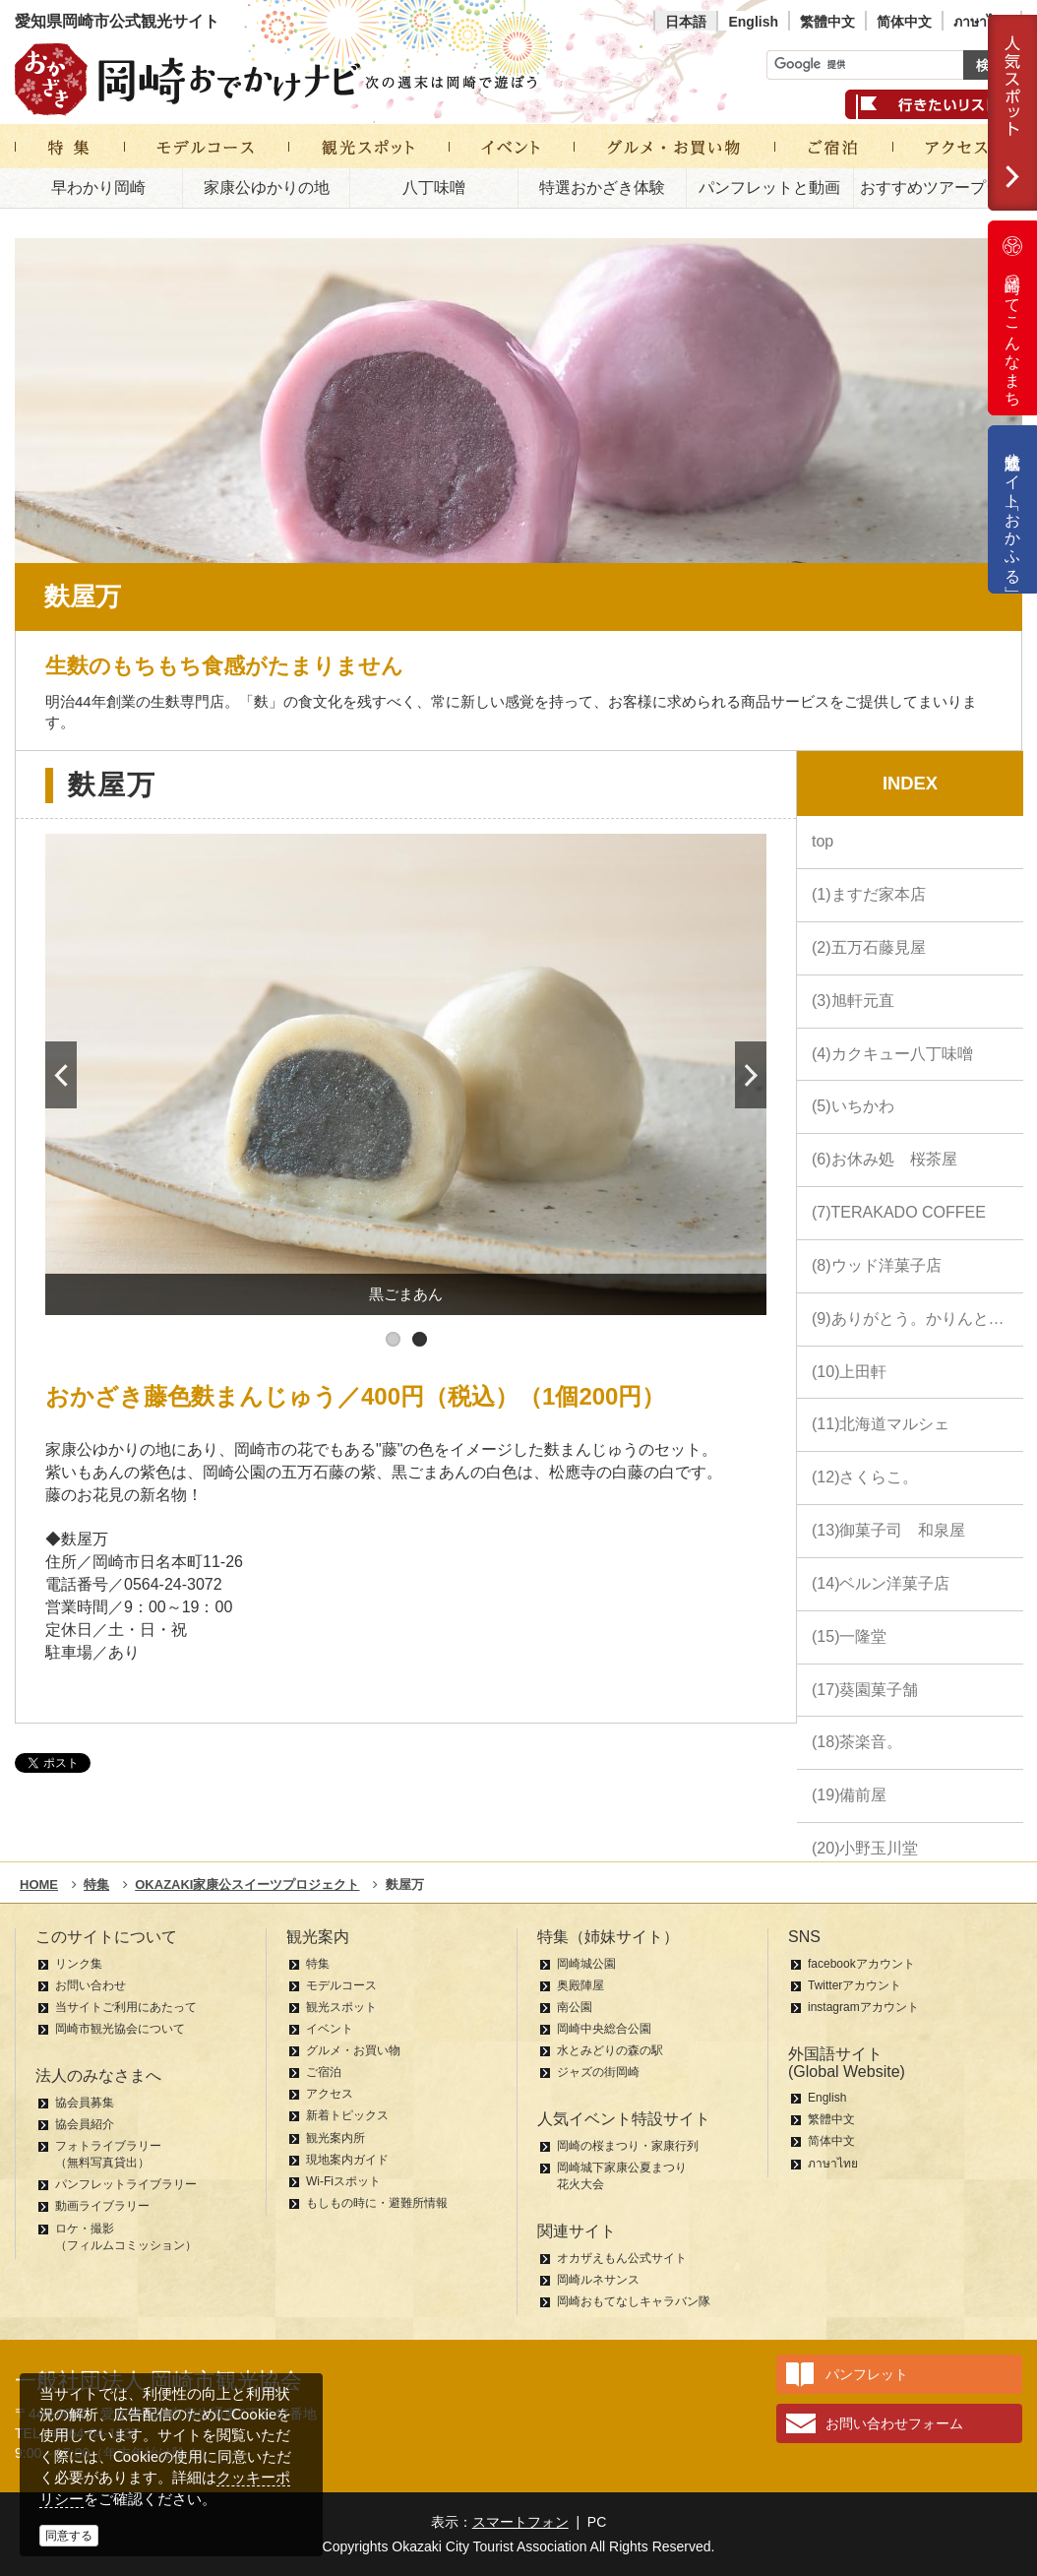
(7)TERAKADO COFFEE (899, 1212)
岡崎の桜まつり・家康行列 (628, 2146)
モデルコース (341, 1985)
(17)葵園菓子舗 (865, 1689)
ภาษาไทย (981, 22)
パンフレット (866, 2374)
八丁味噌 (433, 187)
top (822, 841)
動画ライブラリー (102, 2206)
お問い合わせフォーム (894, 2423)
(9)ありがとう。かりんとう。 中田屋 (917, 1318)
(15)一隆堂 (849, 1636)
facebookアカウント (861, 1964)
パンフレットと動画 (769, 187)
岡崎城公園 (586, 1964)
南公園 (574, 2007)
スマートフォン (520, 2522)
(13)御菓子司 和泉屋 (888, 1530)
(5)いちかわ (853, 1106)
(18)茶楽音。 (857, 1741)
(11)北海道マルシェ (880, 1423)
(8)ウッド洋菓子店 (877, 1265)
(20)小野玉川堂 (865, 1848)
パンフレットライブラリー (126, 2184)
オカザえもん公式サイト (622, 2258)
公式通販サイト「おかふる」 (1013, 509)
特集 (318, 1964)
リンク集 (78, 1964)
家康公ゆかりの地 (267, 187)
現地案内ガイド (347, 2160)
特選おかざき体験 (602, 187)
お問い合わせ (90, 1985)
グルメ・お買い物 (353, 2050)
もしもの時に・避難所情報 (377, 2203)
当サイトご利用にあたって (126, 2007)
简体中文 (904, 22)
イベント (329, 2029)
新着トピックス (347, 2115)
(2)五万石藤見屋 (869, 947)
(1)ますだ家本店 (869, 894)
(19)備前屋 (849, 1795)
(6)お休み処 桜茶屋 (884, 1159)
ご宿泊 (323, 2072)
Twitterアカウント (854, 1985)
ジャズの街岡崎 (598, 2072)
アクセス (329, 2094)
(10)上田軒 (849, 1371)
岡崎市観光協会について (120, 2029)
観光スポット (341, 2007)
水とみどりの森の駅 (610, 2050)
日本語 (685, 22)
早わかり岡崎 (98, 187)
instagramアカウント (863, 2007)
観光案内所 (335, 2138)
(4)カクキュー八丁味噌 (892, 1053)
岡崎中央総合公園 (604, 2029)
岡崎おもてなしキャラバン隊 (633, 2301)
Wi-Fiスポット (343, 2181)
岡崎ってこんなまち (1012, 318)
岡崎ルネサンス (598, 2280)
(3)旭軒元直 (853, 1000)
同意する (68, 2536)
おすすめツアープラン (938, 187)
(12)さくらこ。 (865, 1477)
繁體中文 (827, 22)
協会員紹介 (84, 2124)
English (753, 22)
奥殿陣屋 (580, 1985)
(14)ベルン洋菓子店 (880, 1583)
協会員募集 (84, 2102)
